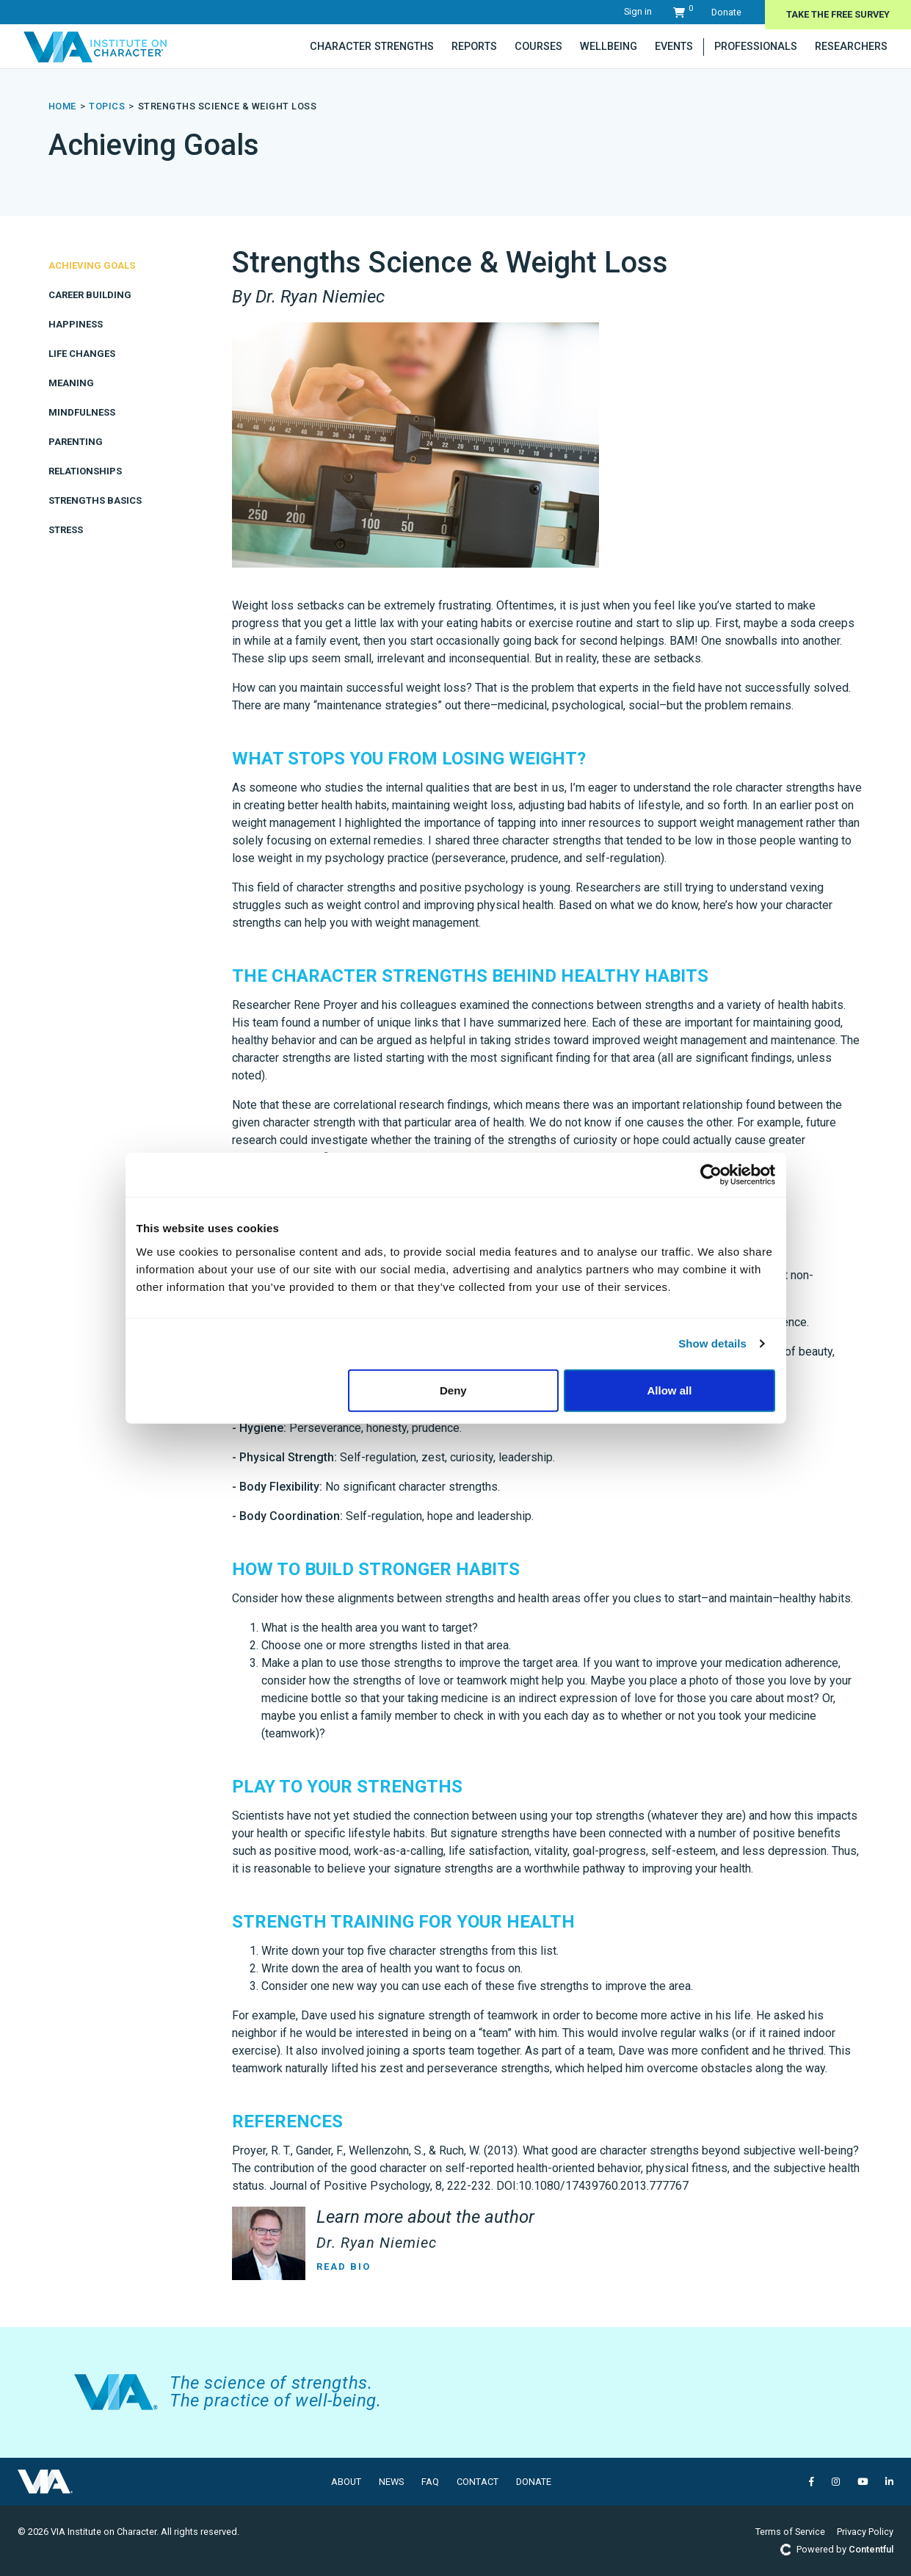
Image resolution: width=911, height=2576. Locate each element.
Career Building (89, 294)
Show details (712, 1343)
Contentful (871, 2549)
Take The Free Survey (838, 14)
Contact (477, 2481)
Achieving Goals (91, 265)
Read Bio (343, 2266)
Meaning (71, 382)
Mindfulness (81, 412)
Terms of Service (790, 2531)
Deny (453, 1389)
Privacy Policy (865, 2531)
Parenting (75, 441)
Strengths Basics (95, 500)
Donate (726, 12)
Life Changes (81, 353)
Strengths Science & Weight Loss (227, 106)
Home (62, 106)
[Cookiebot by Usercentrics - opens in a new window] (711, 1175)
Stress (65, 529)
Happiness (75, 324)
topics (107, 106)
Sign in (638, 11)
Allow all (669, 1389)
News (391, 2481)
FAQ (430, 2481)
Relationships (85, 471)
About (346, 2481)
